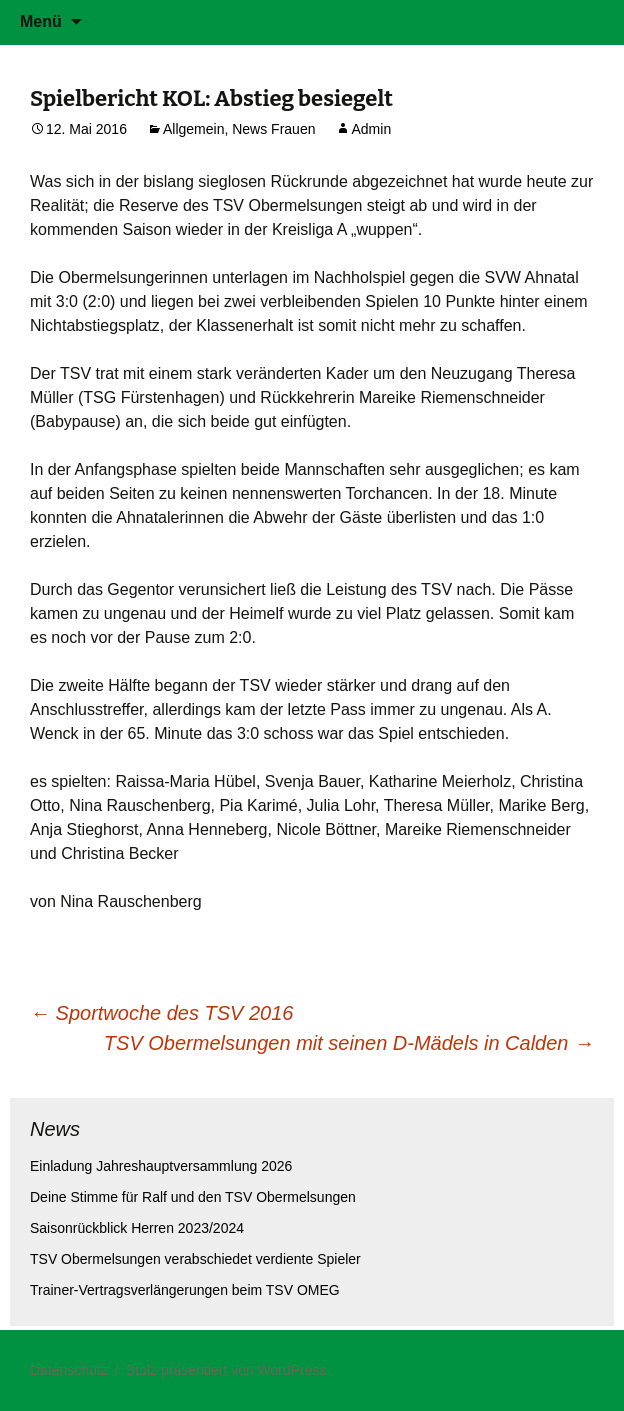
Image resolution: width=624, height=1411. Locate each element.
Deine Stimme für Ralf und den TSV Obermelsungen (193, 1197)
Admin (371, 129)
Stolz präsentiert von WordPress (226, 1370)
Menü (41, 21)
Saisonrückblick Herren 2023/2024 (137, 1228)
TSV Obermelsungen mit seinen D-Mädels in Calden (349, 1043)
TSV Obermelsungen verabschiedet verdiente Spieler (195, 1259)
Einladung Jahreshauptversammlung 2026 (161, 1166)
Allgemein (193, 129)
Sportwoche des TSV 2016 (161, 1013)
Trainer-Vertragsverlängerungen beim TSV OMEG (185, 1290)
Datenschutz (69, 1370)
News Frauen (273, 129)
